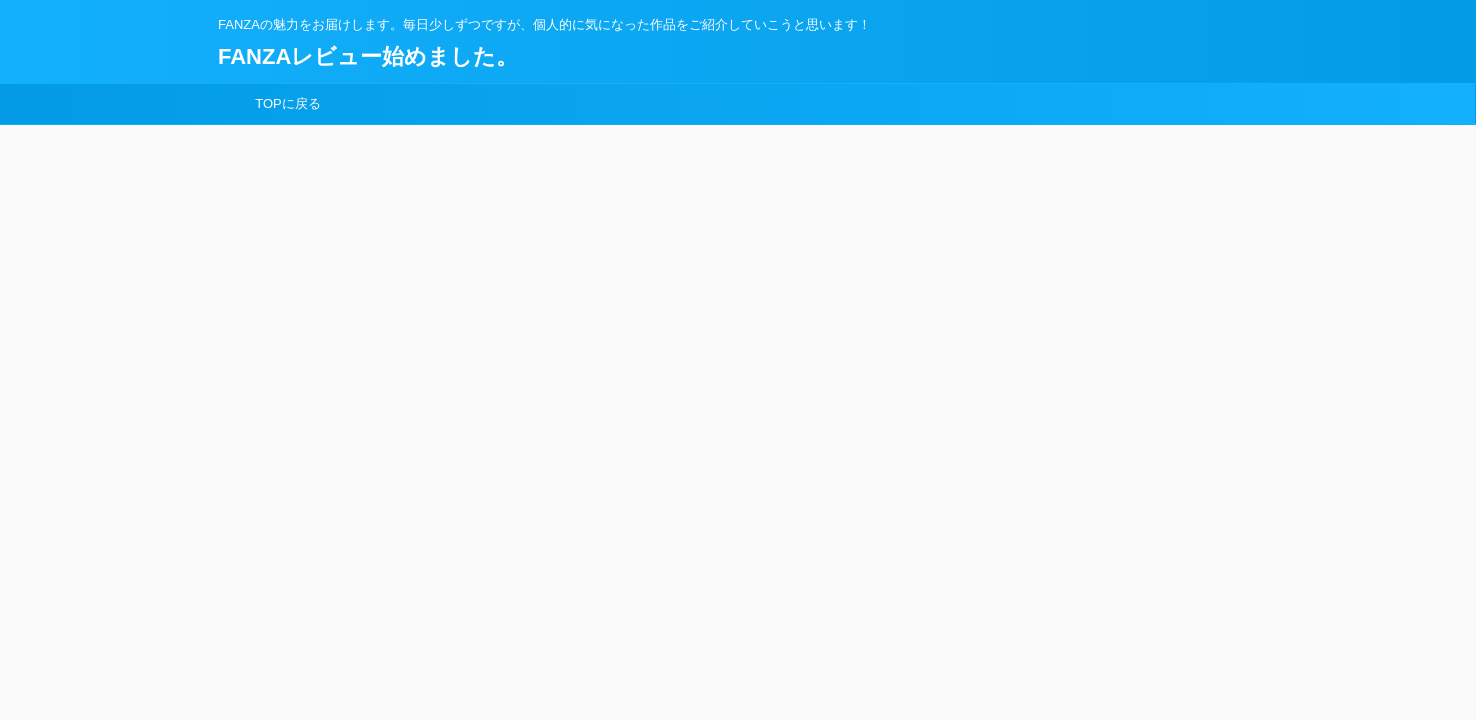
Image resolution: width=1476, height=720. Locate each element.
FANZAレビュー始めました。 (368, 56)
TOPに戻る (288, 103)
